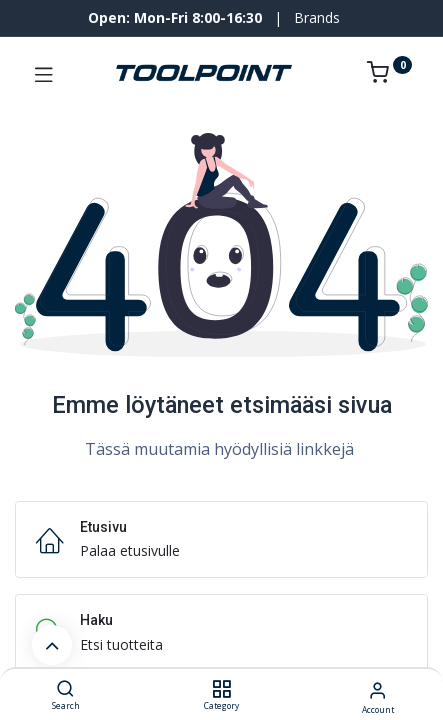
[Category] (221, 689)
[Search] (65, 689)
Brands (317, 17)
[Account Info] (377, 689)
